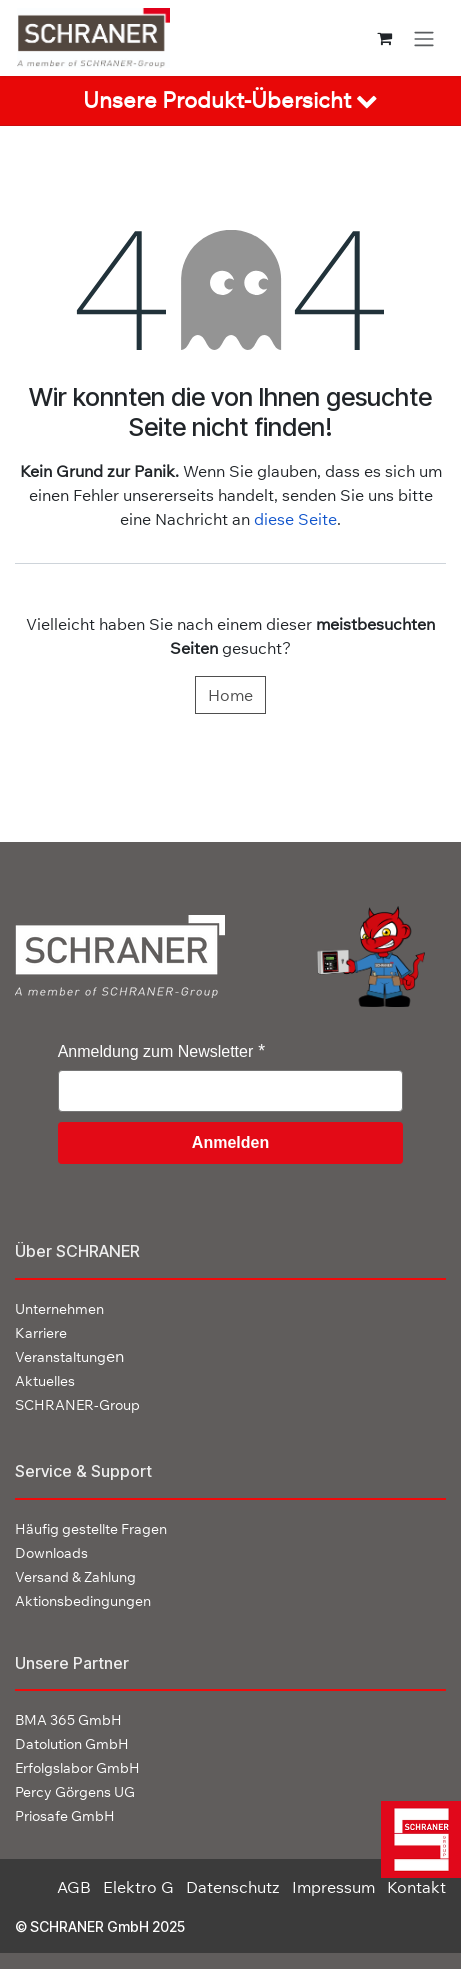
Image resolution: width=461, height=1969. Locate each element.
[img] (417, 1839)
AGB (74, 1887)
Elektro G (138, 1887)
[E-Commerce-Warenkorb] (384, 38)
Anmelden (230, 1142)
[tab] (230, 101)
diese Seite (295, 519)
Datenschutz (233, 1887)
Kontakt (416, 1887)
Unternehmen (59, 1309)
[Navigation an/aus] (424, 38)
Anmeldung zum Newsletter (156, 1051)
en (69, 1356)
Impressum (333, 1887)
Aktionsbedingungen (83, 1601)
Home (230, 695)
